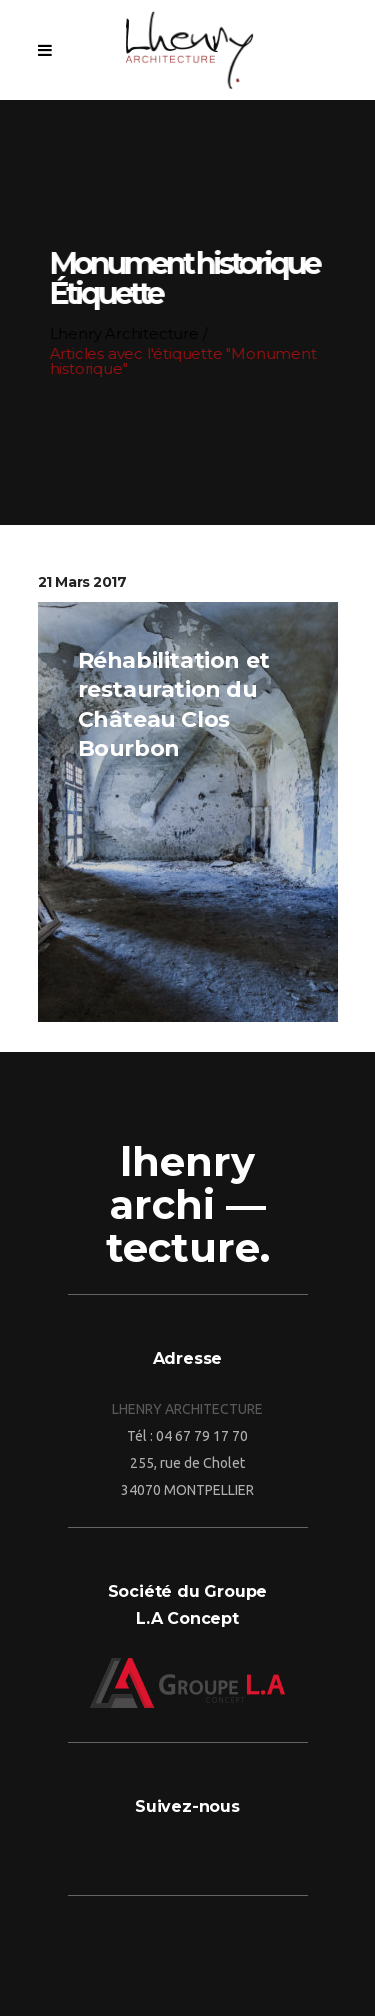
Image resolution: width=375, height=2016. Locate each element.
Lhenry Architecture (123, 333)
